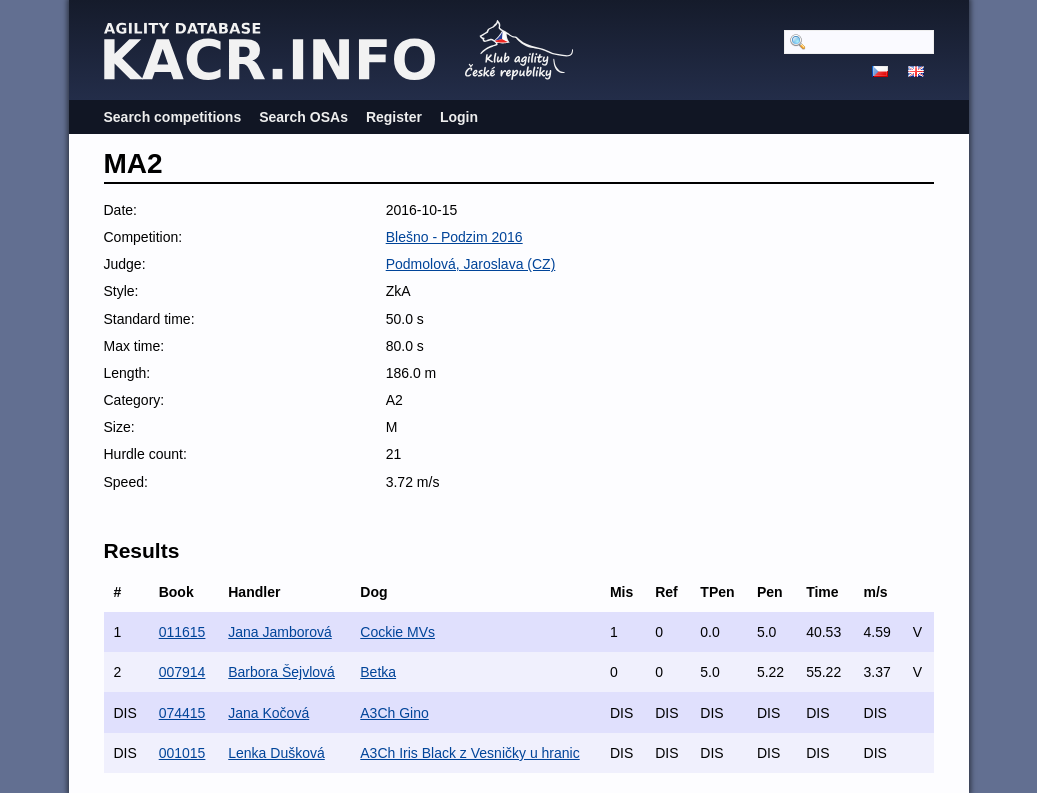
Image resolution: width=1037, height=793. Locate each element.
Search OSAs (303, 117)
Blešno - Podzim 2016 (454, 237)
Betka (378, 672)
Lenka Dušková (276, 753)
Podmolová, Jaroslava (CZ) (471, 264)
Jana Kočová (268, 713)
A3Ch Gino (394, 713)
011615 (182, 632)
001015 (182, 753)
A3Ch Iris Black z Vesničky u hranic (469, 753)
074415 (182, 713)
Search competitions (173, 117)
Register (394, 117)
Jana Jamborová (280, 632)
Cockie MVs (397, 632)
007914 (182, 672)
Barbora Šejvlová (281, 672)
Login (459, 117)
